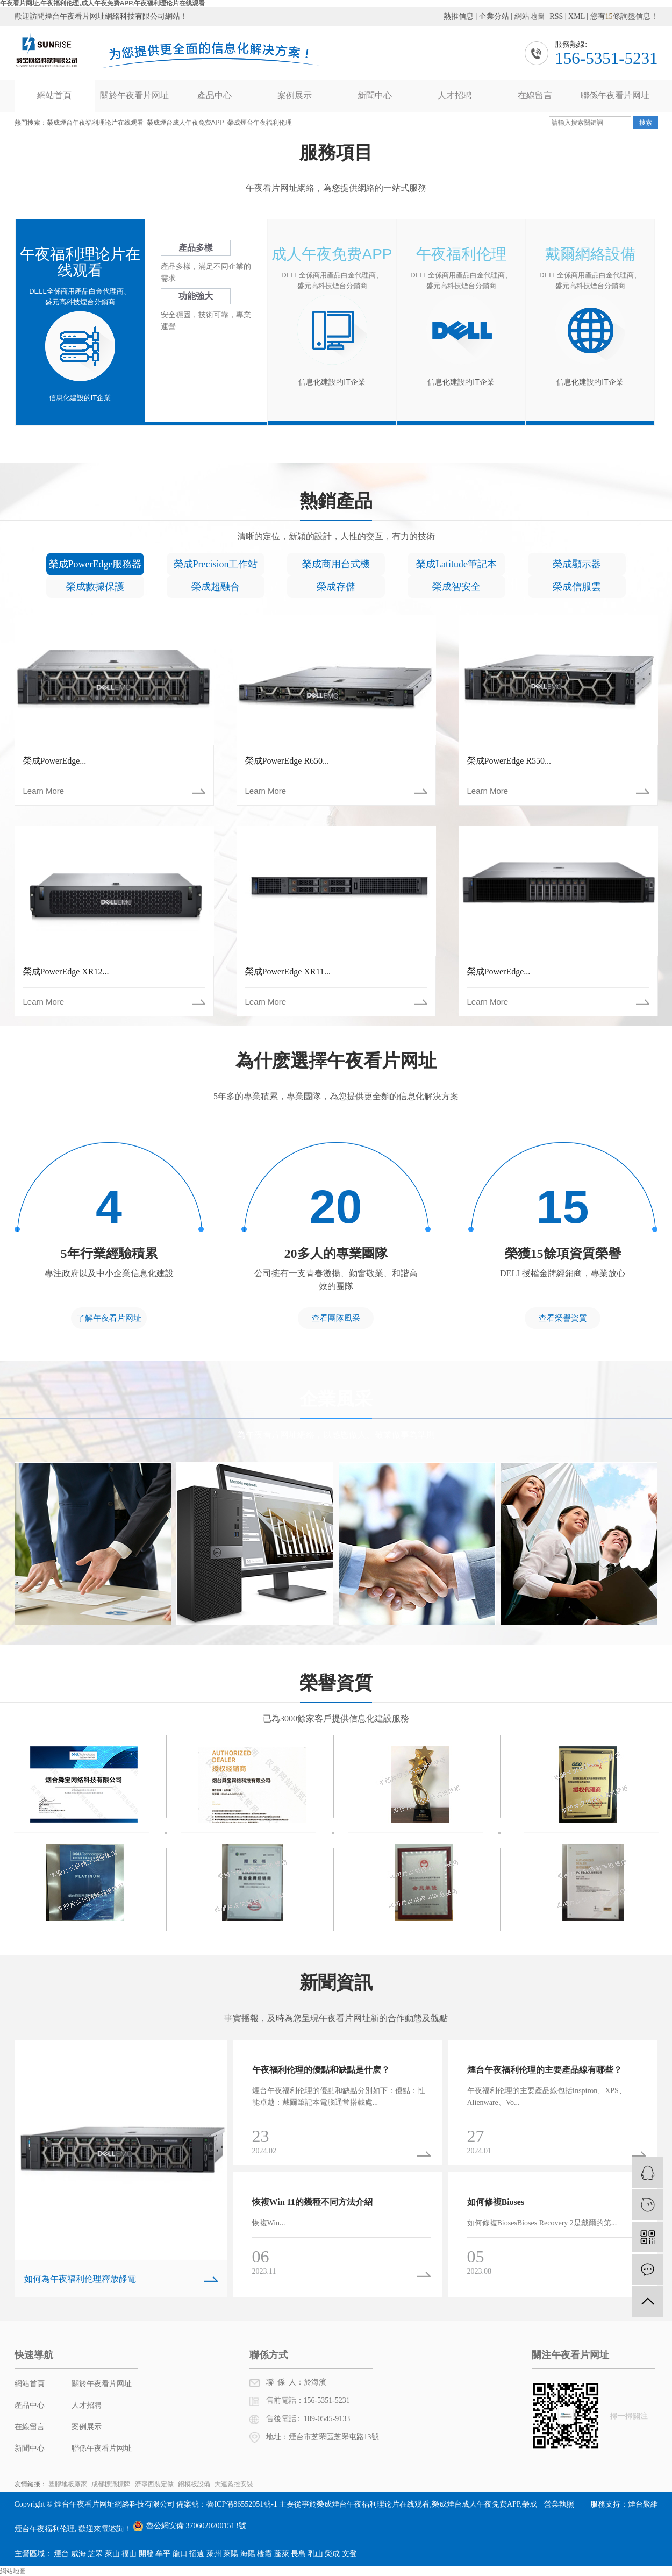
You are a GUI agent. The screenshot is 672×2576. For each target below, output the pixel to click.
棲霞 (264, 2554)
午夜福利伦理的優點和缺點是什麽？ (321, 2069)
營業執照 (559, 2504)
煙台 (61, 2554)
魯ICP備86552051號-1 (241, 2504)
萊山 (112, 2554)
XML (576, 16)
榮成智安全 (456, 586)
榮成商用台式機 (336, 564)
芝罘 (95, 2554)
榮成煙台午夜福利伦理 (259, 122)
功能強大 (195, 296)
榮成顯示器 (577, 564)
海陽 (247, 2554)
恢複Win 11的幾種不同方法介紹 (312, 2202)
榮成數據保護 (95, 586)
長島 (298, 2554)
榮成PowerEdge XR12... (66, 971)
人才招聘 (455, 95)
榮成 (332, 2554)
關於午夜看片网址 (134, 95)
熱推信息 (459, 16)
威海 (78, 2554)
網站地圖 (529, 16)
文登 (349, 2554)
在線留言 (535, 95)
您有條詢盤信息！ (624, 16)
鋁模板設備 (195, 2484)
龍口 (180, 2554)
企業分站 (494, 16)
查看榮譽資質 (563, 1318)
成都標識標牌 (111, 2484)
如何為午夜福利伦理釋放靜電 (80, 2278)
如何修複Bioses (496, 2202)
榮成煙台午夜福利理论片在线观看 (95, 122)
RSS (556, 16)
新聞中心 (375, 95)
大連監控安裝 (234, 2484)
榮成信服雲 (577, 586)
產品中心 (214, 95)
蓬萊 (281, 2554)
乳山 (315, 2554)
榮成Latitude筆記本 (456, 564)
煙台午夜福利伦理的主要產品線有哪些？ (544, 2069)
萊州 (213, 2554)
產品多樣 (195, 247)
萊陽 (230, 2554)
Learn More (44, 790)
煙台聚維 (643, 2504)
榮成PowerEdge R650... (287, 760)
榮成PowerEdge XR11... (288, 971)
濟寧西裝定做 (155, 2484)
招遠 (196, 2554)
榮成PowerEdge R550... (509, 760)
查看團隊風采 (336, 1318)
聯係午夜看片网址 (615, 95)
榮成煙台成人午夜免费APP (185, 122)
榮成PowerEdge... (55, 760)
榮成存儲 (336, 586)
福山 (129, 2554)
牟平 (162, 2554)
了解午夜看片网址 (109, 1318)
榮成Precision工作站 (216, 564)
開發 (146, 2554)
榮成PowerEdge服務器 (95, 564)
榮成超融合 (215, 586)
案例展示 (294, 95)
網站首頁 (54, 95)
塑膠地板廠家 (68, 2484)
